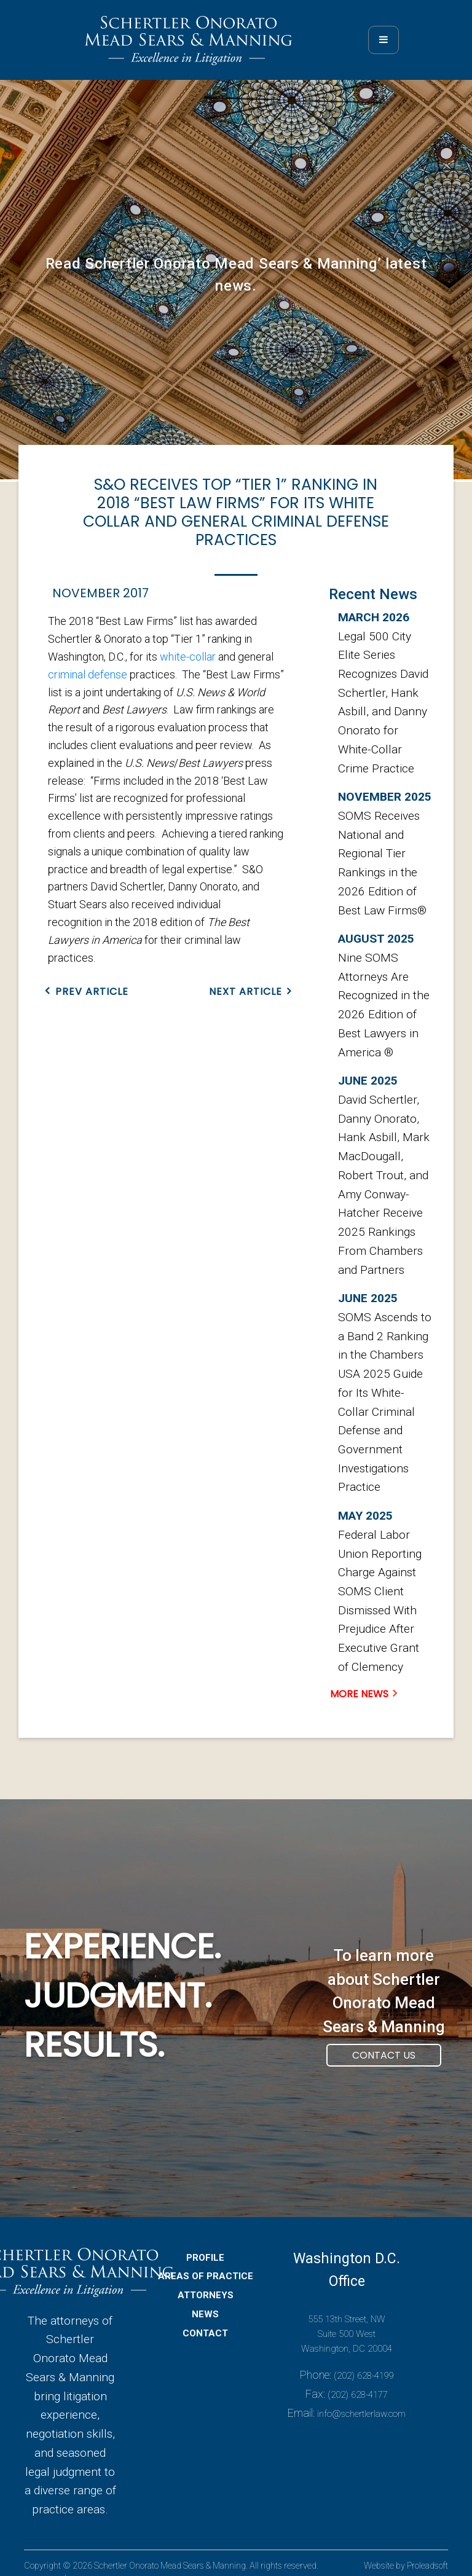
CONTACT (205, 2340)
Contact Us (383, 2063)
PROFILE (205, 2265)
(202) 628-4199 (364, 2383)
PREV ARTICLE (91, 991)
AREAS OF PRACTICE (205, 2284)
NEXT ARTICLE (245, 991)
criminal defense (87, 674)
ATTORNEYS (206, 2303)
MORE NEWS (359, 1694)
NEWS (205, 2322)
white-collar (188, 656)
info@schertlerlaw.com (361, 2421)
